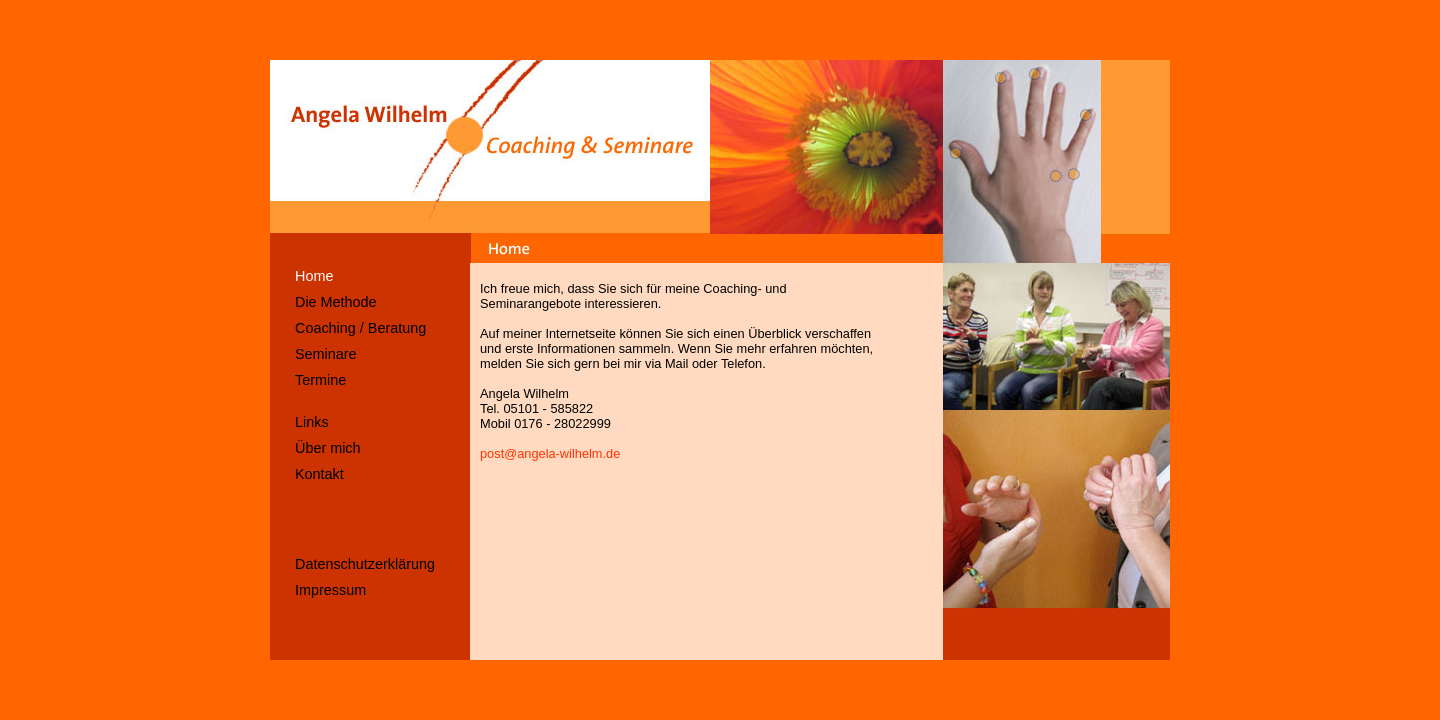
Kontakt (319, 474)
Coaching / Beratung (360, 328)
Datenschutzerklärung (365, 564)
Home (314, 276)
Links (312, 422)
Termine (320, 380)
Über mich (328, 448)
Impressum (330, 590)
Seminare (326, 354)
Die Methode (336, 302)
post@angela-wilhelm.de (550, 453)
